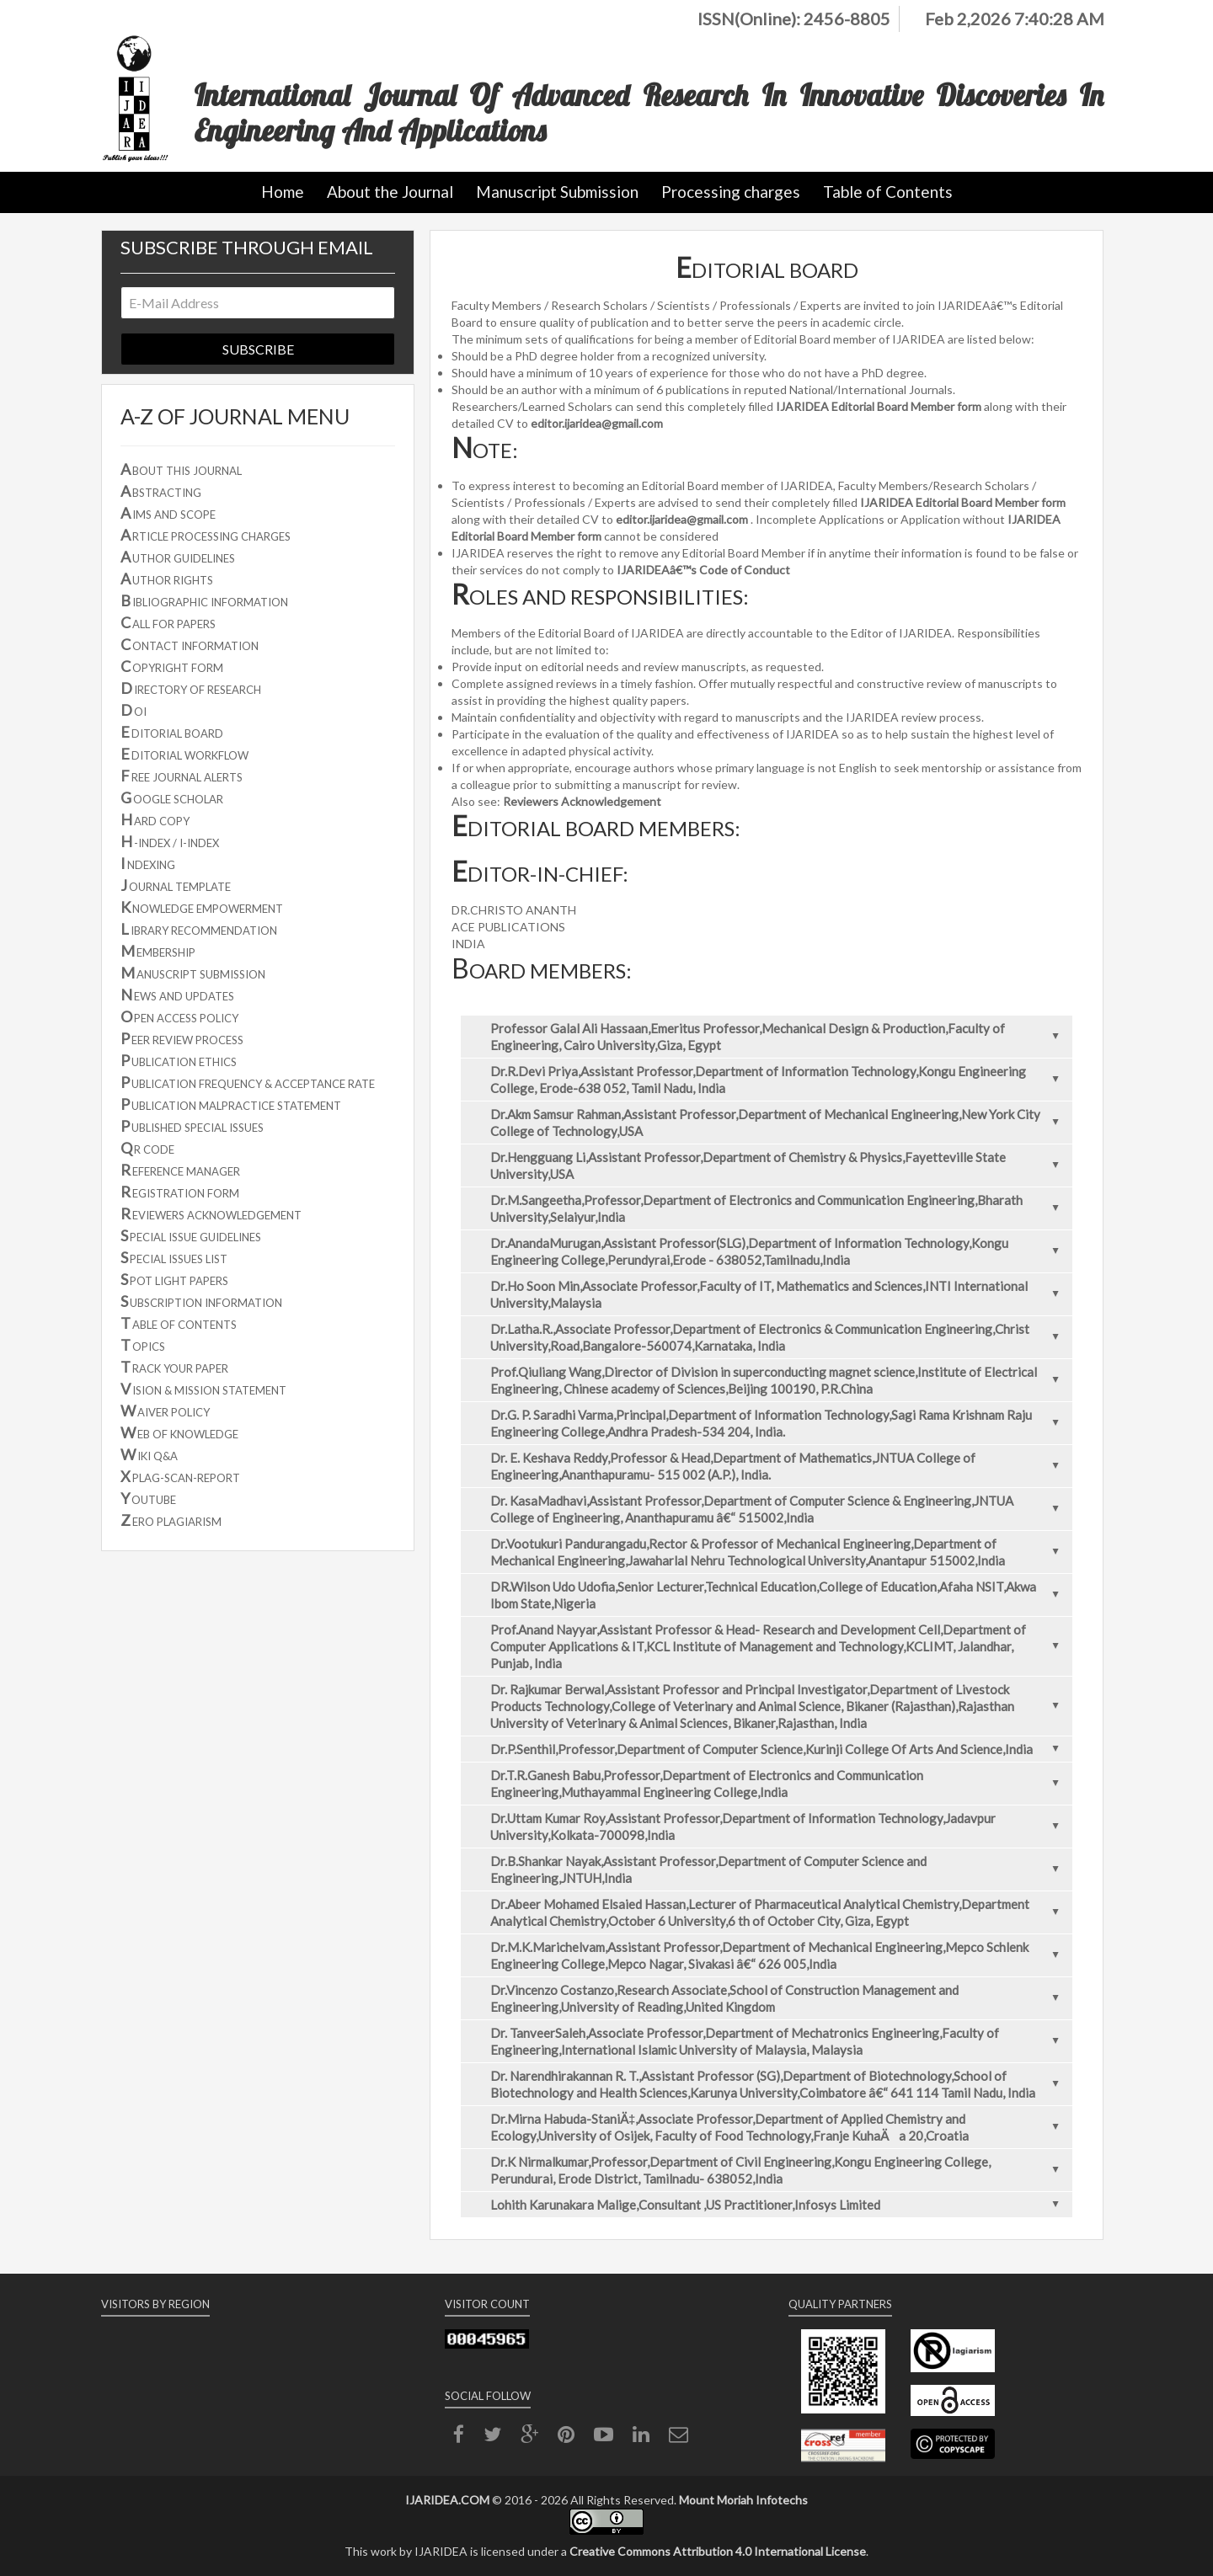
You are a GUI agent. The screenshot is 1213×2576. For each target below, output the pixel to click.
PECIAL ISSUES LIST (173, 1257)
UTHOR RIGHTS (166, 578)
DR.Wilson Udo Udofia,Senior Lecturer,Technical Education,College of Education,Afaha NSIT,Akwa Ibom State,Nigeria (779, 1595)
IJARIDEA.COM (447, 2500)
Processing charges (730, 191)
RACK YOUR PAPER (174, 1366)
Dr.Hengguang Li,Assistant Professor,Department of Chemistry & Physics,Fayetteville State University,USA (779, 1165)
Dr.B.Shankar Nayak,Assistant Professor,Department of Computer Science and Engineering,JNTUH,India (779, 1869)
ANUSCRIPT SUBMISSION (192, 972)
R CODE (147, 1148)
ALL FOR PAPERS (168, 622)
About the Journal (390, 191)
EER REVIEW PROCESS (181, 1038)
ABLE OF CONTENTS (178, 1323)
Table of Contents (888, 191)
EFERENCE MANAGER (180, 1169)
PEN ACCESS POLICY (179, 1016)
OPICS (142, 1345)
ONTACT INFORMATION (189, 644)
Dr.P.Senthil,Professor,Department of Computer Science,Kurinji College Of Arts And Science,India (779, 1749)
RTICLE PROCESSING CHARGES (205, 534)
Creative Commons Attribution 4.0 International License (717, 2551)
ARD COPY (155, 819)
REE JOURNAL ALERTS (181, 775)
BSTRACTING (160, 491)
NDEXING (147, 863)
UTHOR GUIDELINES (177, 556)
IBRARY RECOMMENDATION (198, 929)
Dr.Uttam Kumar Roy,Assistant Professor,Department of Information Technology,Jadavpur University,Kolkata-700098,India (779, 1827)
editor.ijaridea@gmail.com (597, 423)
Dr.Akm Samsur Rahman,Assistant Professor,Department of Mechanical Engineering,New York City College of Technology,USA (779, 1123)
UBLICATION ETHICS (178, 1060)
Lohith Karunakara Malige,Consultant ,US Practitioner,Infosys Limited (779, 2204)
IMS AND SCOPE (168, 513)
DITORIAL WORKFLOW (184, 753)
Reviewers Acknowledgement (582, 801)
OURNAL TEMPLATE (175, 885)
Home (282, 191)
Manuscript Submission (557, 191)
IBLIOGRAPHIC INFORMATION (204, 600)
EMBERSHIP (157, 950)
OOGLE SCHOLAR (171, 797)
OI (133, 710)
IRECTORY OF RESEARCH (190, 688)
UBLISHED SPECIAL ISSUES (192, 1126)
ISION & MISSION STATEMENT (203, 1388)
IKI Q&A (149, 1454)
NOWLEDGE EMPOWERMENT (201, 907)
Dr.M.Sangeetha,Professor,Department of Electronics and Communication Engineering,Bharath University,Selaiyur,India (779, 1208)
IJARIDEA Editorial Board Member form (878, 406)
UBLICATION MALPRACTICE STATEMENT (230, 1104)
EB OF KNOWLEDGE (179, 1432)
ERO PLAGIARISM (171, 1520)
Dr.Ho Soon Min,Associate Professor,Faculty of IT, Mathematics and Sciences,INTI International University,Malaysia (779, 1294)
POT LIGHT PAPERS (174, 1279)
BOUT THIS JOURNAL (181, 469)
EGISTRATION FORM (179, 1191)
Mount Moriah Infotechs (743, 2500)
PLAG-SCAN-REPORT (180, 1476)
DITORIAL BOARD (171, 732)
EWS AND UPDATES (177, 994)
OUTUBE (148, 1498)
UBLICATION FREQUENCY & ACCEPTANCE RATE (247, 1082)
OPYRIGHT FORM (171, 666)
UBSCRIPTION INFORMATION (201, 1301)
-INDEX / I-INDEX (169, 841)
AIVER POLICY (165, 1410)
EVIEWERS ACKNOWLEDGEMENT (211, 1213)
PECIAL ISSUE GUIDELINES (190, 1235)
